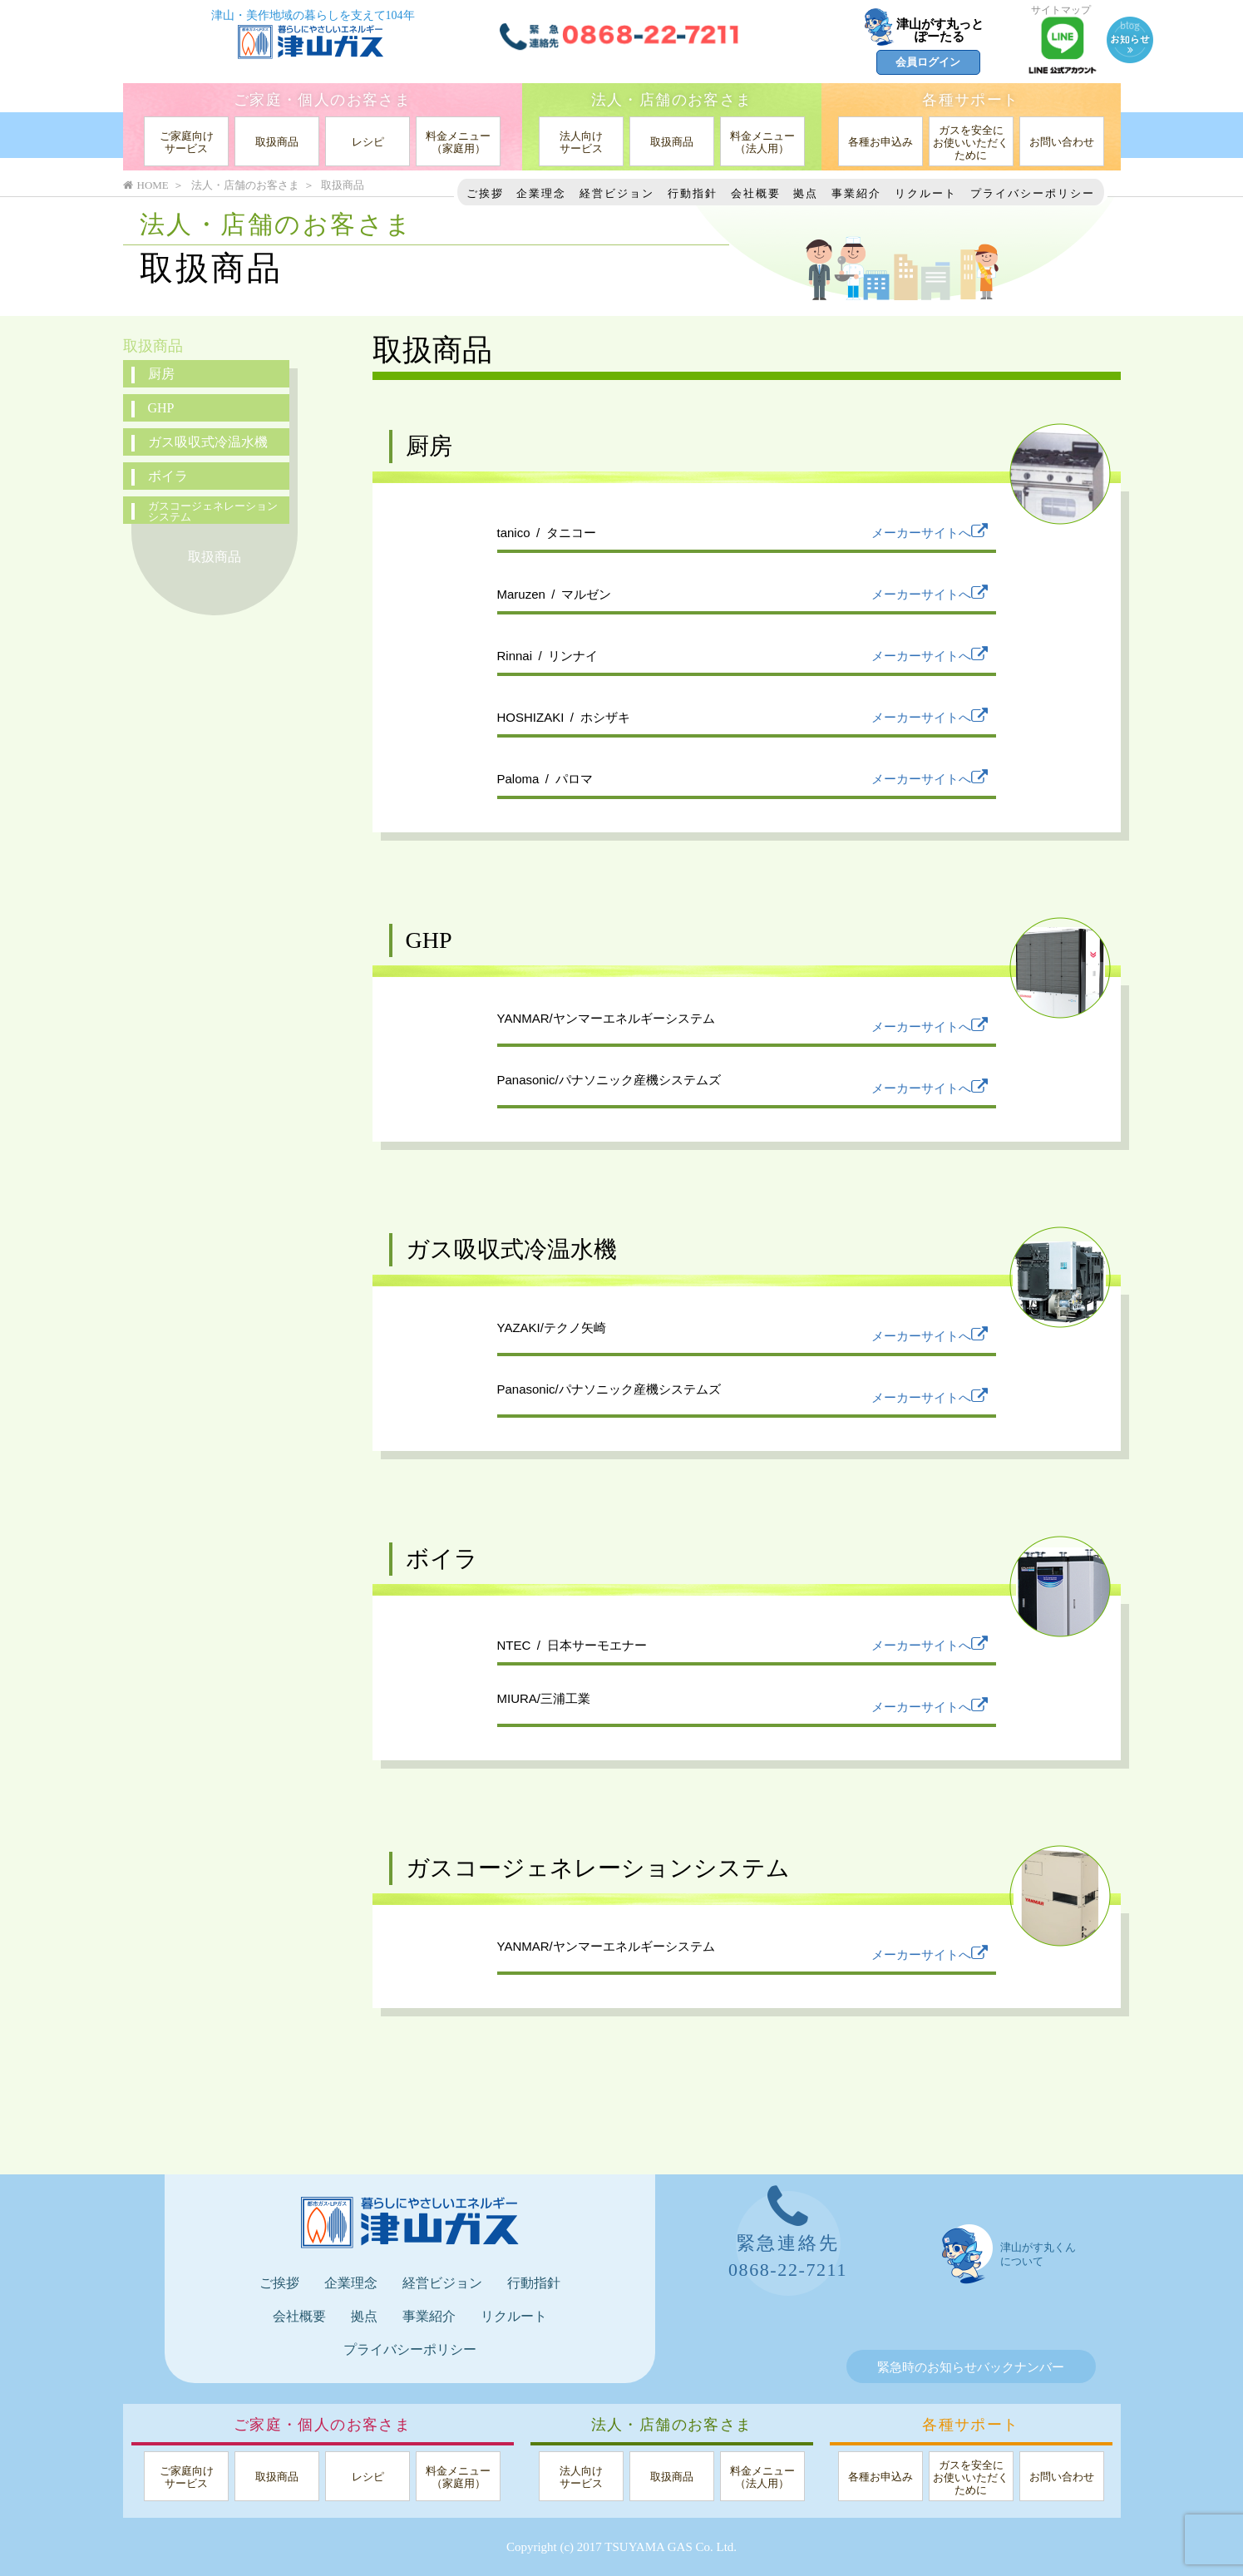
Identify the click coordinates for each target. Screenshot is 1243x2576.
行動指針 (693, 193)
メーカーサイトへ (929, 533)
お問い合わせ (1061, 142)
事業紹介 (856, 193)
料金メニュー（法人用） (762, 142)
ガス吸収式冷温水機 (208, 442)
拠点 (805, 193)
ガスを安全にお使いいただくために (971, 142)
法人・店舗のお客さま (671, 99)
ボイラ (168, 476)
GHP (161, 408)
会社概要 (756, 193)
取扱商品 (276, 142)
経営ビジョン (617, 193)
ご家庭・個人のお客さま (322, 99)
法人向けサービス (581, 142)
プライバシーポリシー (1032, 193)
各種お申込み (880, 142)
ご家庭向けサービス (187, 142)
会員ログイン (927, 62)
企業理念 (541, 193)
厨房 (161, 374)
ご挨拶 (485, 193)
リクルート (926, 193)
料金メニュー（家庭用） (458, 142)
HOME (146, 185)
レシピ (368, 142)
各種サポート (970, 99)
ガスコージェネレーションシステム (213, 511)
